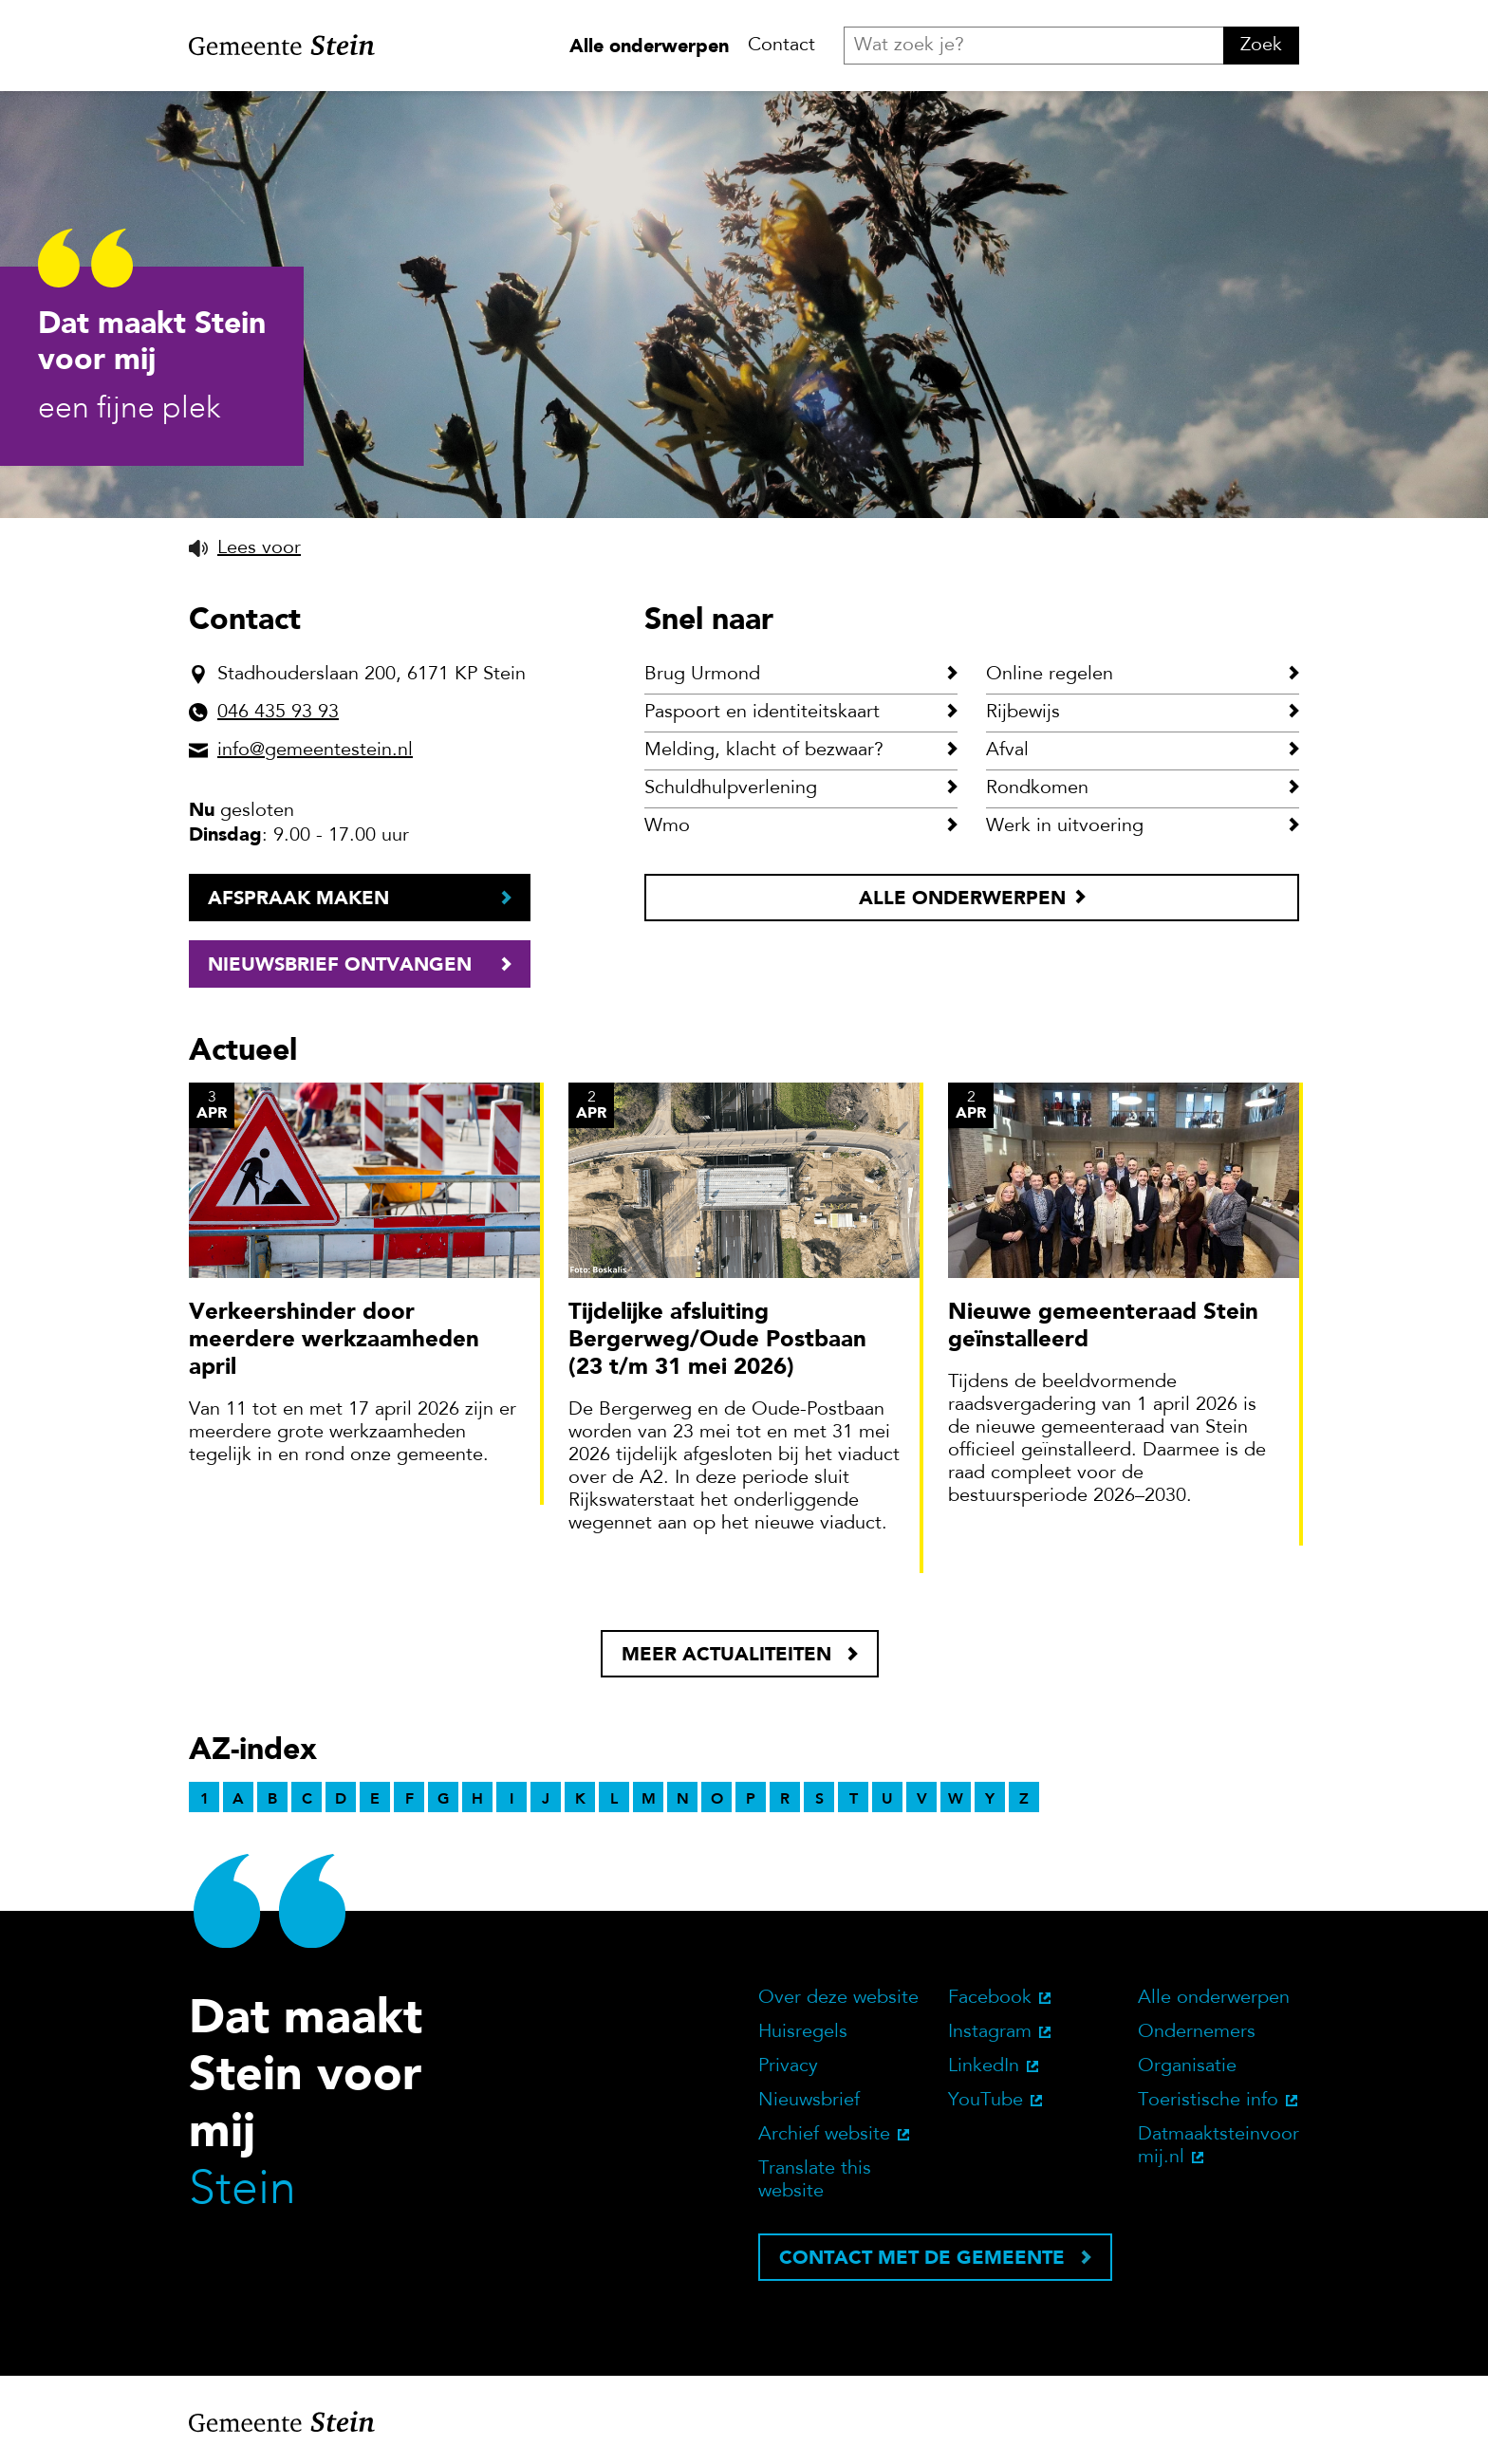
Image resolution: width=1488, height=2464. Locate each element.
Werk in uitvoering (1065, 826)
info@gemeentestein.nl (315, 750)
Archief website (824, 2134)
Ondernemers (1197, 2032)
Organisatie (1187, 2066)
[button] (245, 548)
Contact (781, 45)
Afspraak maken (298, 897)
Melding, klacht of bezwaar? (764, 750)
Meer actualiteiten (726, 1653)
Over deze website (838, 1998)
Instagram (990, 2032)
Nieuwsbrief (809, 2100)
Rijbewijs (1023, 712)
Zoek (1261, 45)
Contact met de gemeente (922, 2257)
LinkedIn (983, 2066)
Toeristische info (1208, 2100)
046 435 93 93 (278, 712)
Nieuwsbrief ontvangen (340, 964)
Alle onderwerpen (649, 45)
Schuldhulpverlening (730, 788)
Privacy (788, 2066)
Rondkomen (1037, 788)
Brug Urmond (702, 674)
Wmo (667, 826)
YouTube (985, 2100)
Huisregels (802, 2032)
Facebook (990, 1998)
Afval (1007, 750)
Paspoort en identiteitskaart (762, 712)
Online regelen (1049, 674)
